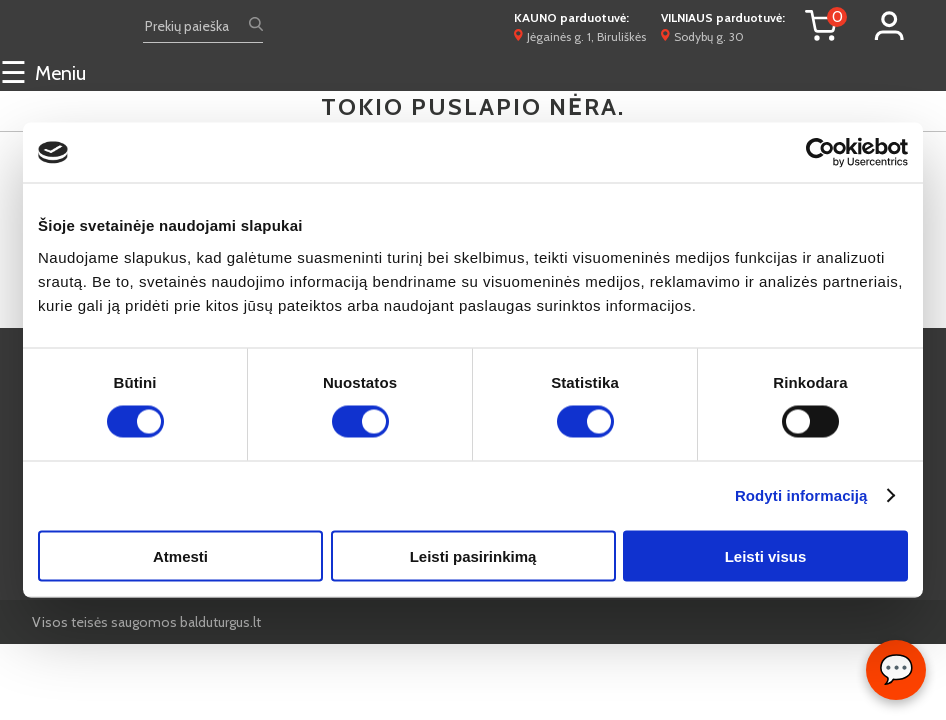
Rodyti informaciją (801, 495)
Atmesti (180, 555)
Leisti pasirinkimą (473, 555)
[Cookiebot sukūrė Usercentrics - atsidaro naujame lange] (820, 153)
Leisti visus (766, 555)
